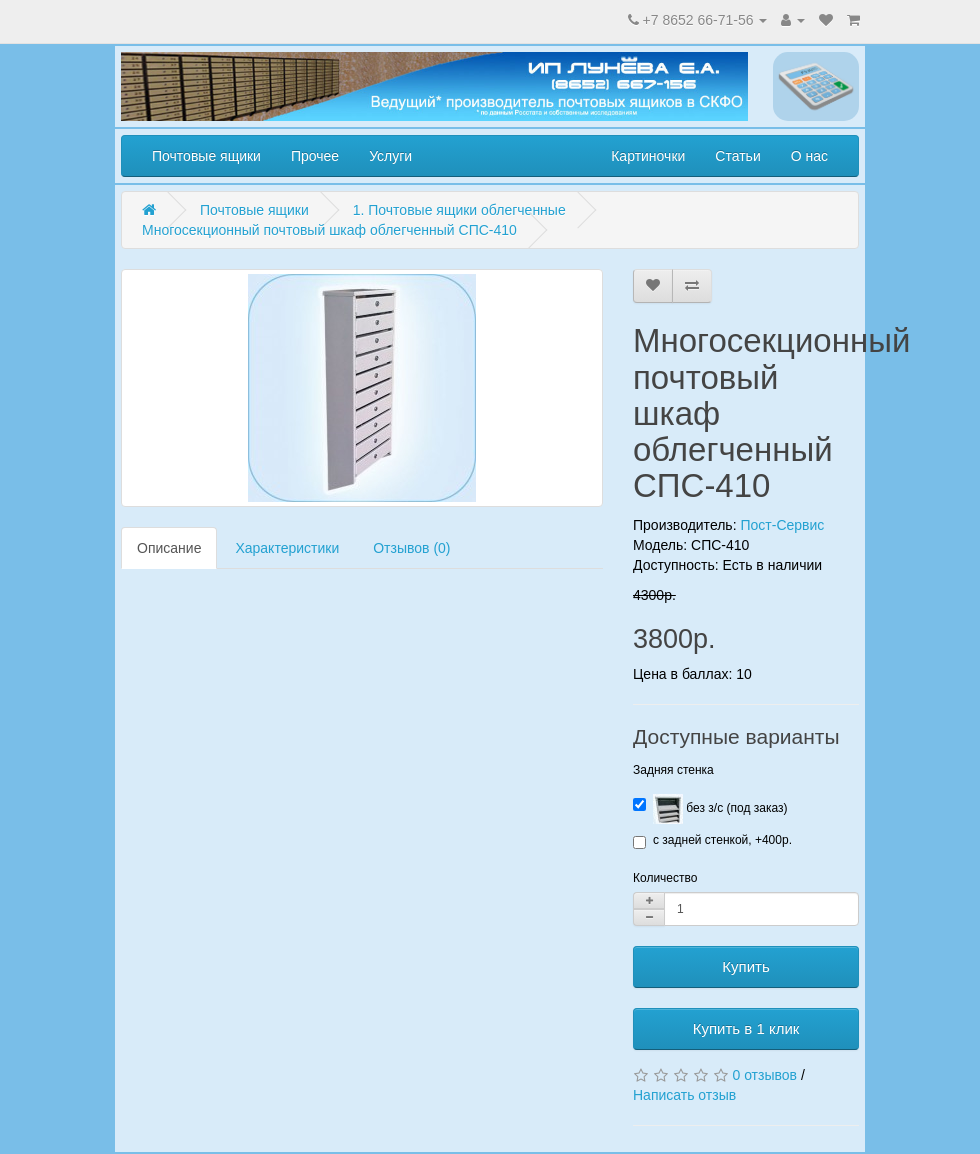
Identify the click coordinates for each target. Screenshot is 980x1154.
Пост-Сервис (782, 525)
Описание (169, 548)
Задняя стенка (673, 770)
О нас (809, 156)
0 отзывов (764, 1075)
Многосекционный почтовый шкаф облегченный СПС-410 (329, 230)
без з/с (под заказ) (710, 809)
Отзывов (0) (411, 548)
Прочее (315, 156)
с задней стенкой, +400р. (712, 841)
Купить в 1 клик (746, 1028)
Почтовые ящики (206, 156)
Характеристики (287, 548)
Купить (745, 966)
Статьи (737, 156)
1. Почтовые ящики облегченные (459, 210)
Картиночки (648, 156)
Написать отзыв (684, 1095)
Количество (665, 878)
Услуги (390, 156)
